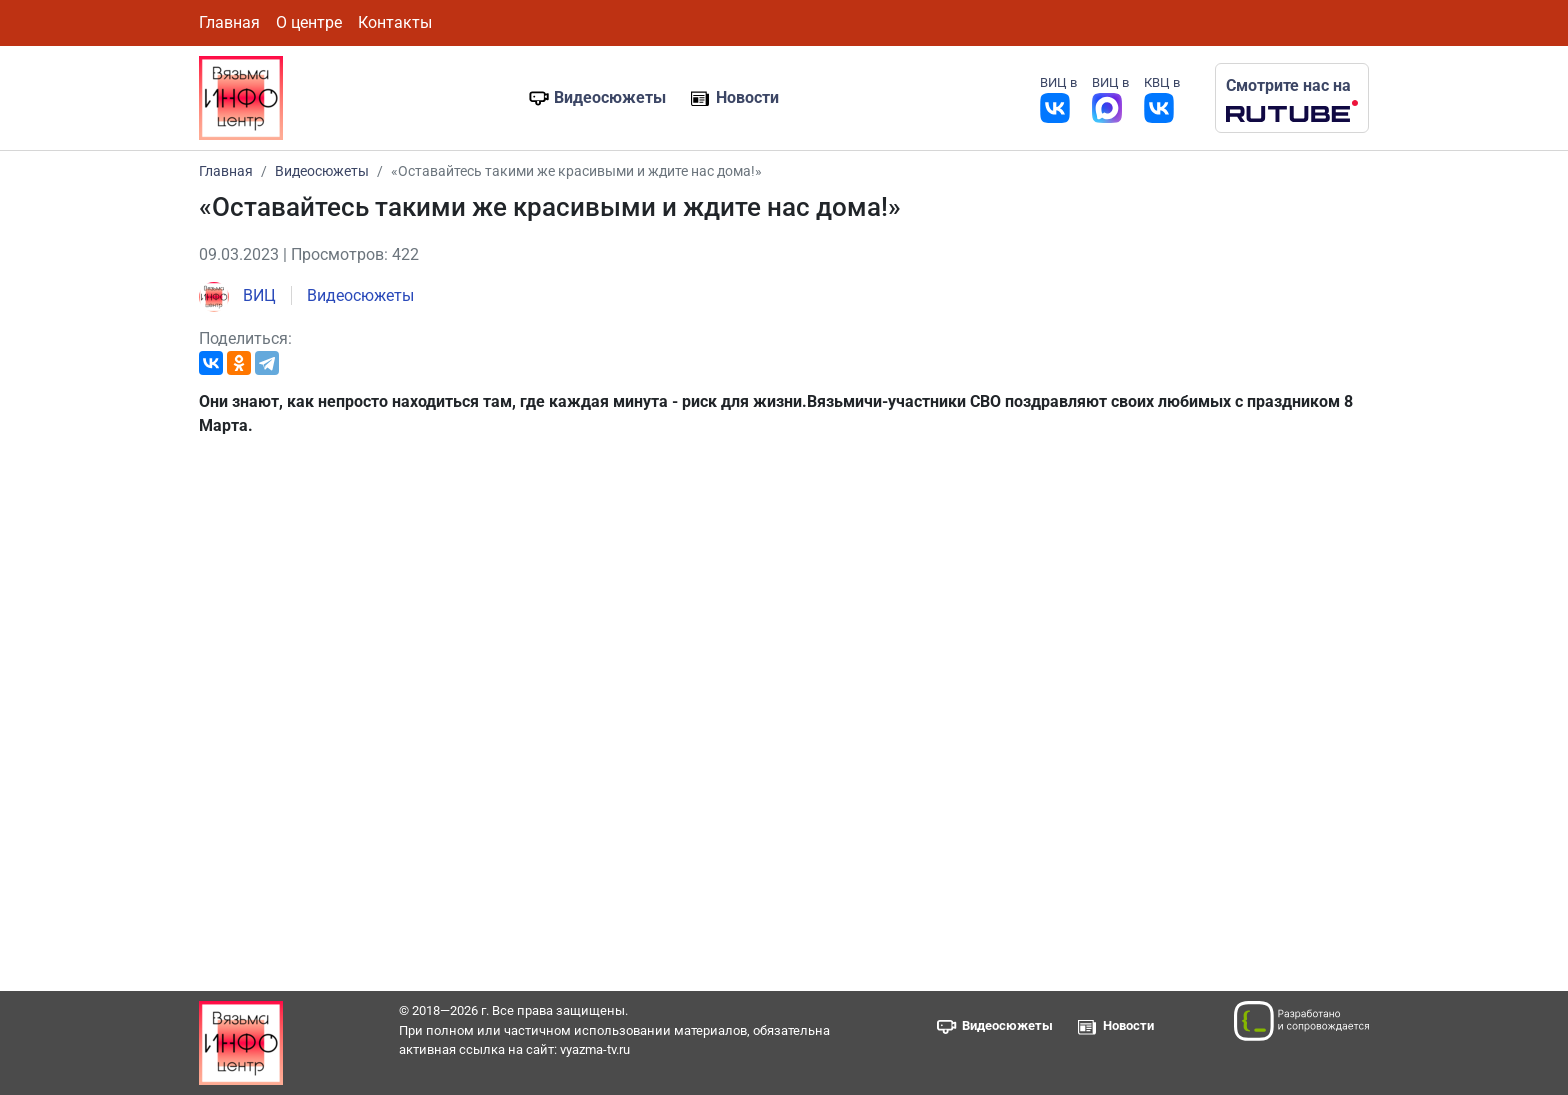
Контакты (395, 22)
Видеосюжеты (610, 97)
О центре (309, 22)
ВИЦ (237, 295)
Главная (229, 22)
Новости (747, 97)
